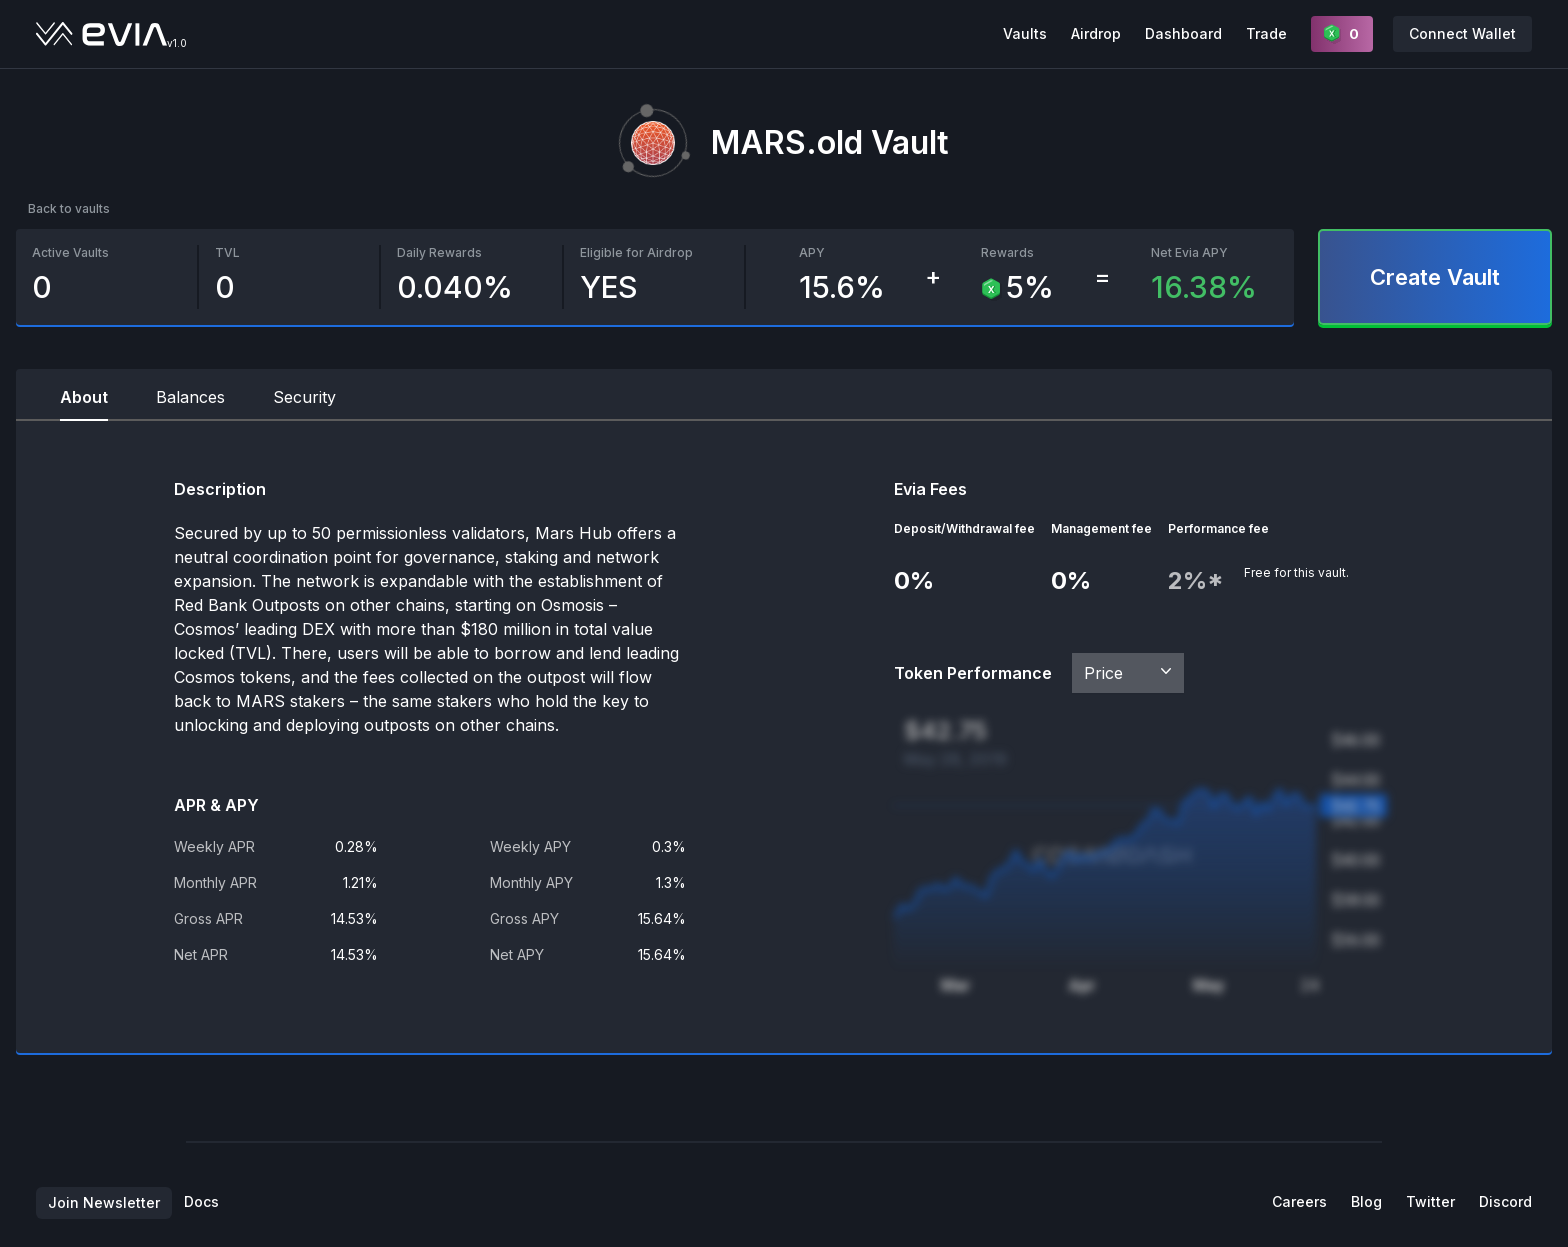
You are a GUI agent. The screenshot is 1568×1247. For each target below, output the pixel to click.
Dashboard (1183, 33)
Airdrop (1096, 33)
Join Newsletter (104, 1202)
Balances (190, 397)
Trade (1266, 33)
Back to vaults (69, 208)
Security (304, 397)
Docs (201, 1201)
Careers (1299, 1201)
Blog (1366, 1201)
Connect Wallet (1462, 33)
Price (1130, 672)
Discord (1505, 1201)
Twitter (1430, 1201)
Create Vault (1435, 277)
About (84, 397)
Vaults (1025, 33)
